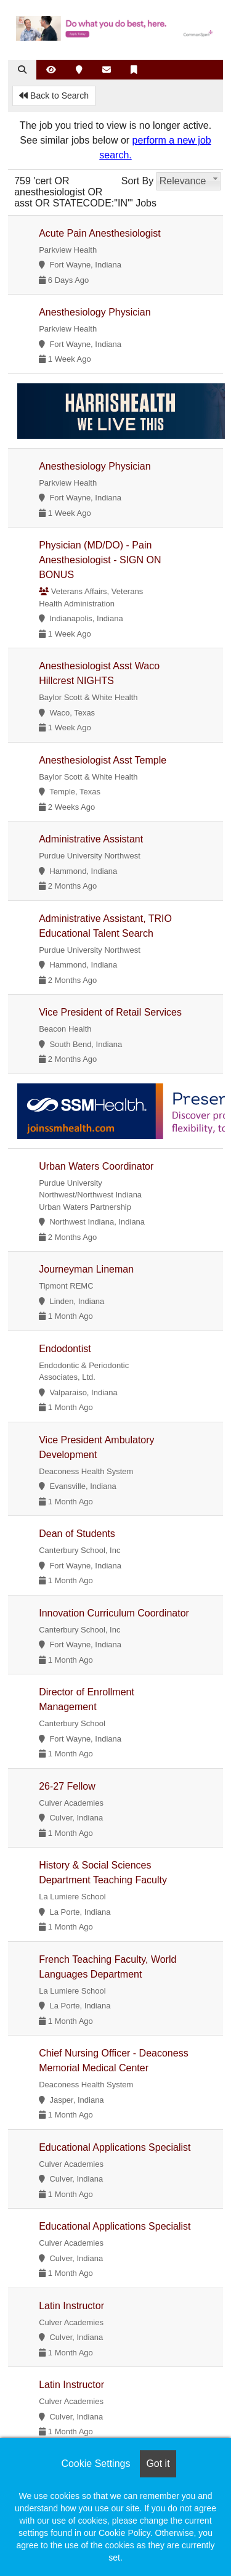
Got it (157, 2463)
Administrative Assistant (91, 839)
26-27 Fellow (67, 1786)
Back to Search (54, 95)
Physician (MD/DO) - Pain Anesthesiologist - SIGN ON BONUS (100, 560)
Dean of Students (77, 1533)
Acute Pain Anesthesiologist (99, 233)
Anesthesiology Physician (94, 312)
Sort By (137, 181)
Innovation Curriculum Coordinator (114, 1613)
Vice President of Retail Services (110, 1012)
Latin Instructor (71, 2306)
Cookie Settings (95, 2463)
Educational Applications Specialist (114, 2147)
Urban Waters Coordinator (96, 1166)
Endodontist (65, 1348)
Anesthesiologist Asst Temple (102, 760)
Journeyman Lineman (86, 1269)
